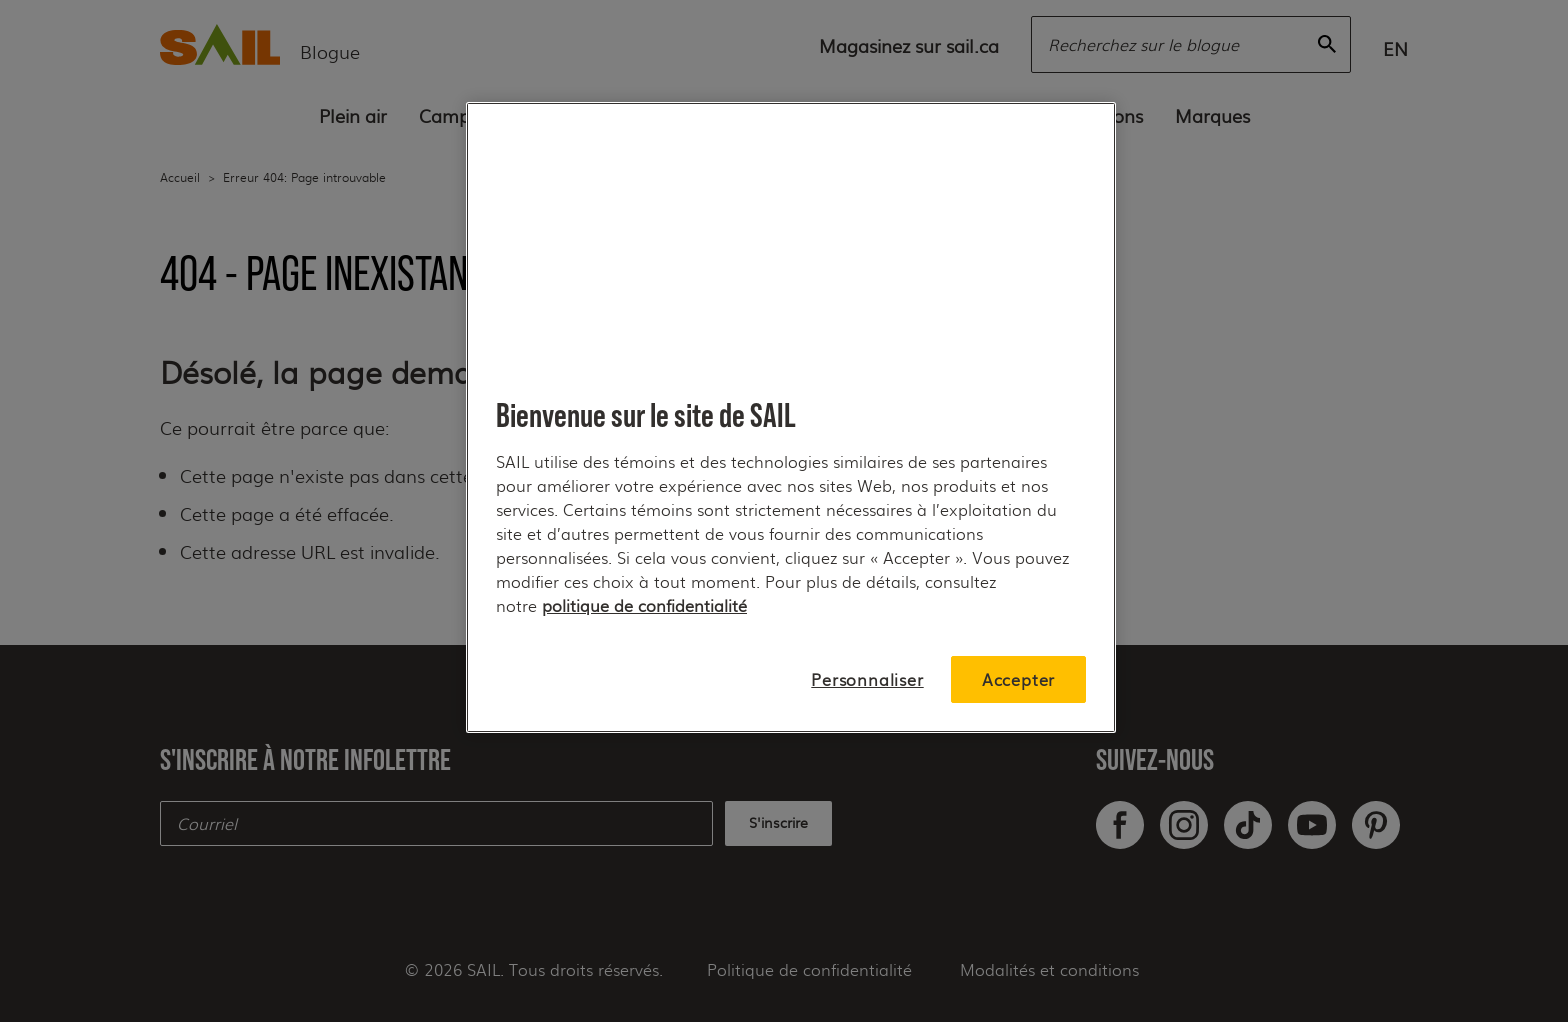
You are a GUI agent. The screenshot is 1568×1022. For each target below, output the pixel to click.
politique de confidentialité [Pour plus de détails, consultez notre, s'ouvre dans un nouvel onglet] (644, 605)
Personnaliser (867, 679)
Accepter (1018, 679)
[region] (791, 417)
